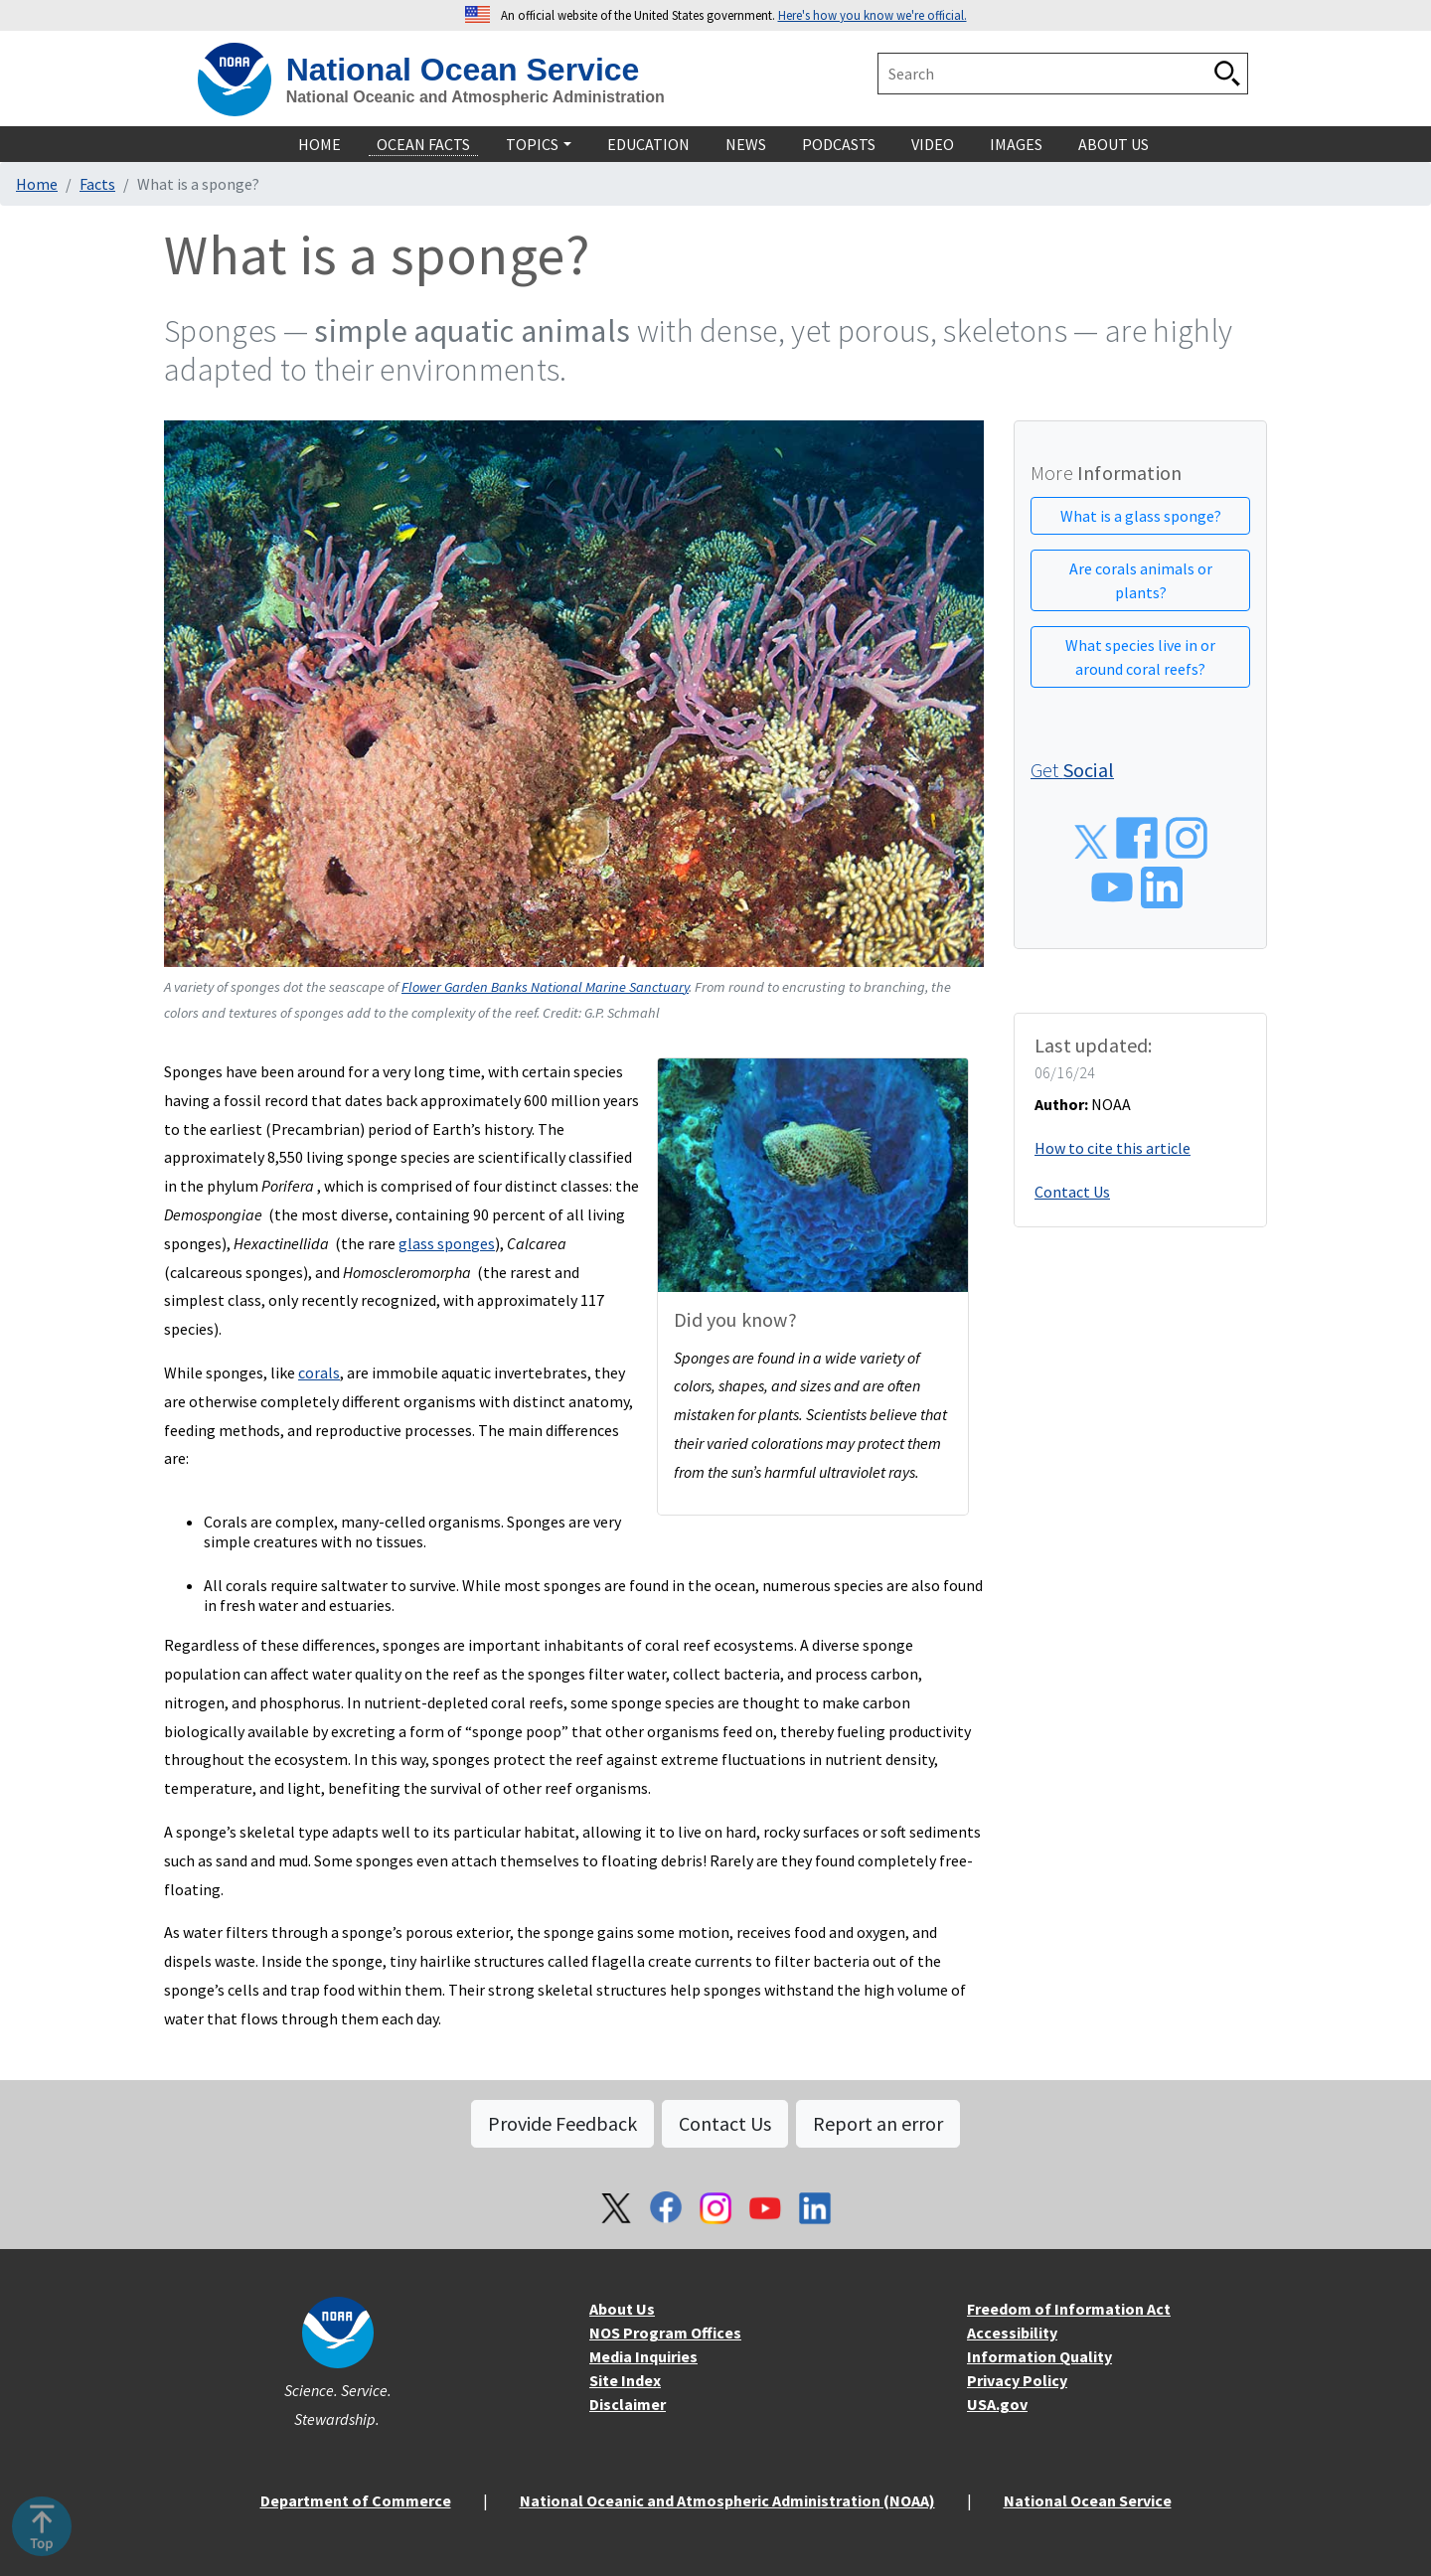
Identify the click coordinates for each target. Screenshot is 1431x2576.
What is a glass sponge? (1140, 516)
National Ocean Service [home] (463, 69)
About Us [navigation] (1113, 144)
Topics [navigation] (532, 144)
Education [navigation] (648, 144)
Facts (97, 184)
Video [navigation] (932, 144)
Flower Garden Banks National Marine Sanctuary (545, 987)
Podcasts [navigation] (838, 144)
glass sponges (446, 1243)
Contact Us (1072, 1192)
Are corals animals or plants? (1140, 580)
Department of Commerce (355, 2500)
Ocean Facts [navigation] (423, 144)
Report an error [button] (878, 2123)
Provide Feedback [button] (562, 2123)
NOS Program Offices (665, 2332)
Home (37, 184)
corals (319, 1372)
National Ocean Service (1088, 2500)
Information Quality (1039, 2356)
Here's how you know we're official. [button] (872, 15)
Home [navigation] (319, 144)
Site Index (625, 2380)
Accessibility (1012, 2332)
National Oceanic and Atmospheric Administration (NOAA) (727, 2500)
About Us (622, 2309)
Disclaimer (627, 2404)
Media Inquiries (643, 2356)
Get (1072, 769)
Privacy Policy (1017, 2380)
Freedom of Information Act (1069, 2309)
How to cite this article (1112, 1148)
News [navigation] (745, 144)
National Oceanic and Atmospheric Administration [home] (475, 96)
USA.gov (997, 2404)
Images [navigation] (1016, 144)
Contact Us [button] (725, 2123)
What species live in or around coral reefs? (1140, 657)
